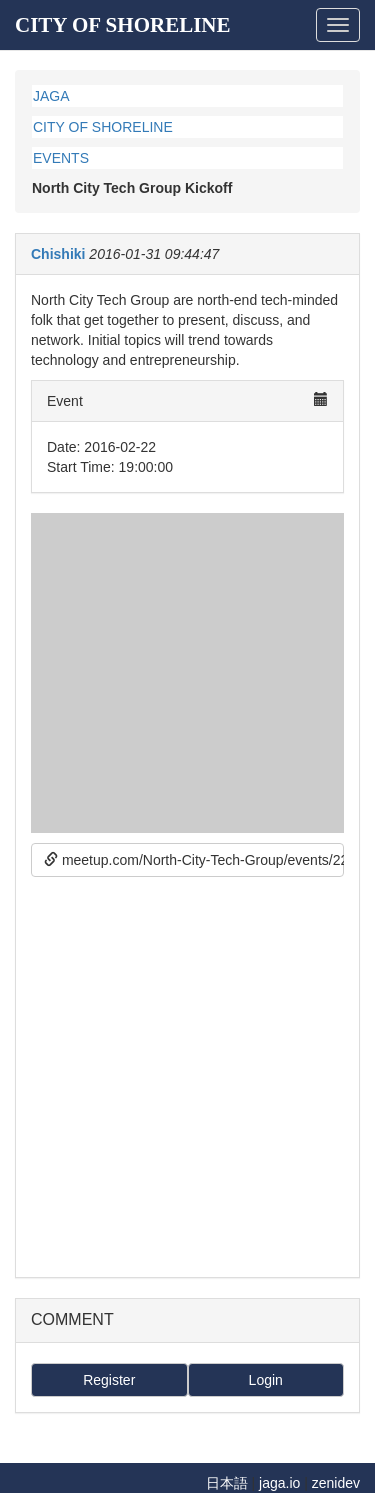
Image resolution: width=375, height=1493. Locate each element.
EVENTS (61, 158)
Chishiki (58, 254)
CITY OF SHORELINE (123, 25)
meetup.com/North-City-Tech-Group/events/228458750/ (194, 860)
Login (266, 1380)
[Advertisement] (187, 1074)
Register (109, 1380)
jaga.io (279, 1483)
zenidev (336, 1483)
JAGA (51, 96)
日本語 (227, 1483)
